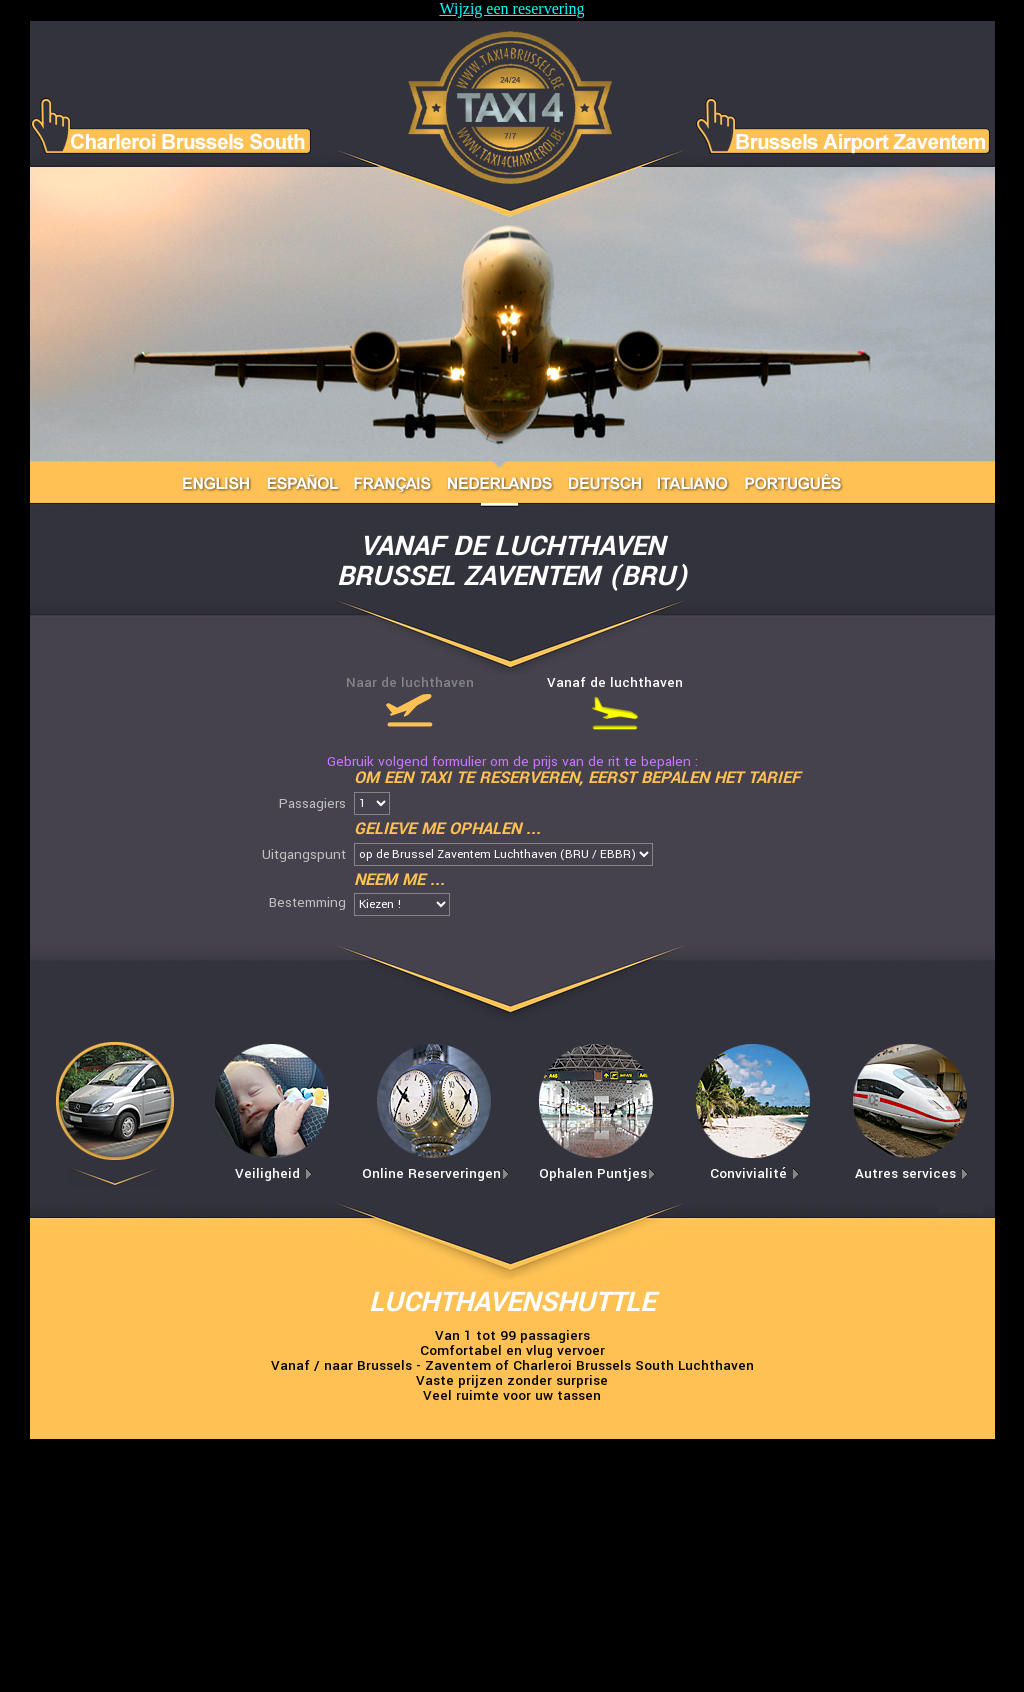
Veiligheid (274, 1173)
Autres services (912, 1173)
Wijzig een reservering (511, 8)
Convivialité (755, 1173)
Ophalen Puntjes (597, 1173)
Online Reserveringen (436, 1173)
